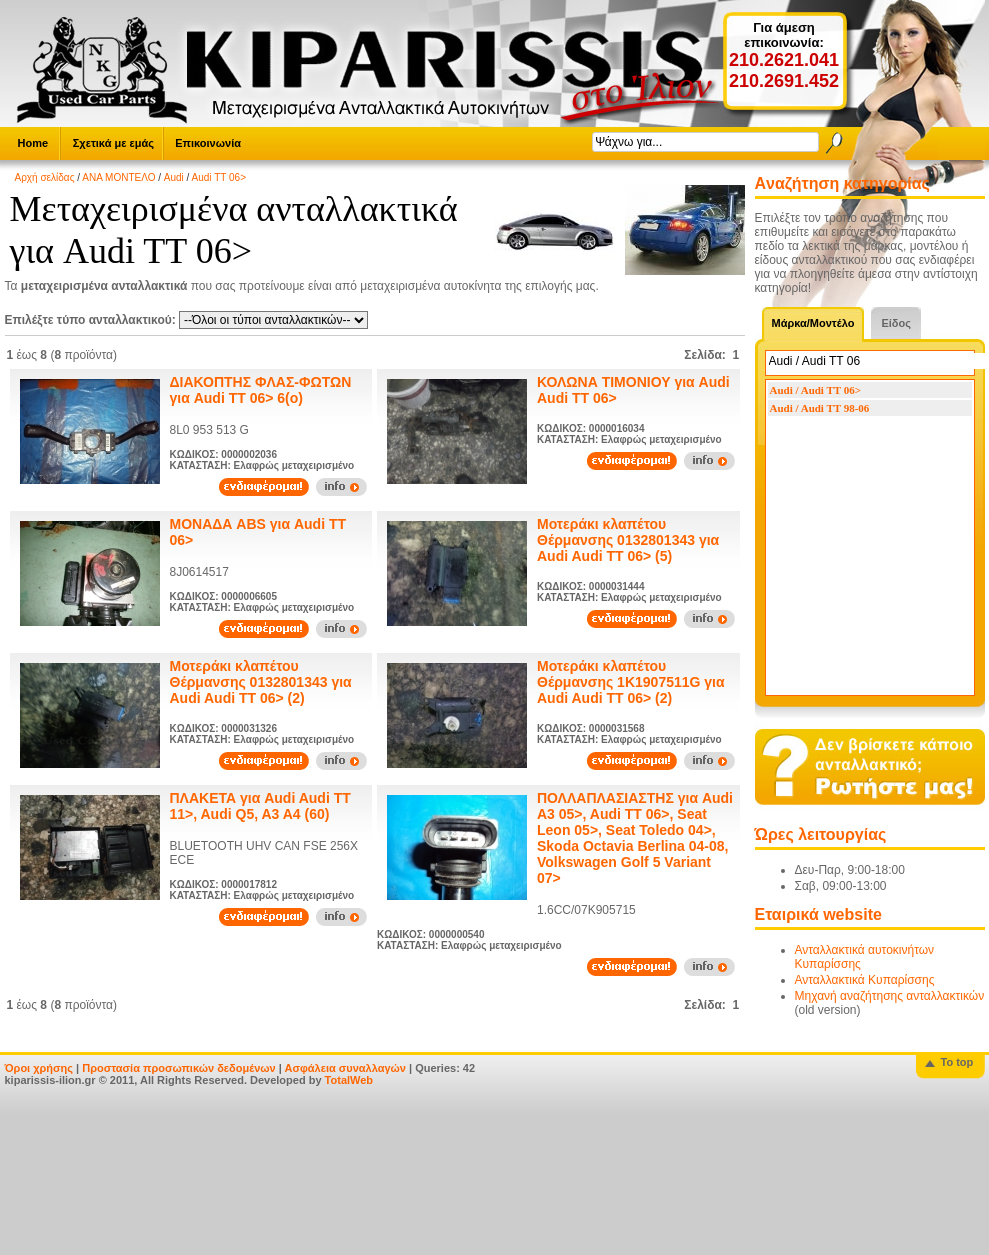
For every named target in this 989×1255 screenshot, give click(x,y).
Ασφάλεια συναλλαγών (345, 1068)
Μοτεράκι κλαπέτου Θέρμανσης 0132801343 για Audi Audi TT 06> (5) (628, 540)
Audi (174, 177)
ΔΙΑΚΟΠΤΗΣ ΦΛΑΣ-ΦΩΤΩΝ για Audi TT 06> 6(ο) (261, 390)
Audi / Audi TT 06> (815, 390)
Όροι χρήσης (39, 1068)
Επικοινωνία (208, 143)
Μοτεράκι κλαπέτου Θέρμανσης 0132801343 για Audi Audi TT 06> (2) (261, 682)
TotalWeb (349, 1080)
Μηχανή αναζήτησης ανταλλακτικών (890, 996)
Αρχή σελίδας (45, 177)
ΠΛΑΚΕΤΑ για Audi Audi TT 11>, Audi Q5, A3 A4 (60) (260, 806)
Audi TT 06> (219, 177)
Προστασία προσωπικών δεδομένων (178, 1068)
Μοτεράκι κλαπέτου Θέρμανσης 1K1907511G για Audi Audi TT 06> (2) (631, 682)
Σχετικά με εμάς (113, 143)
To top (957, 1062)
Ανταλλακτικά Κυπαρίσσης (865, 980)
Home (33, 143)
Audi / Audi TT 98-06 (820, 408)
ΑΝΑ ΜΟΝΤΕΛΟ (118, 177)
